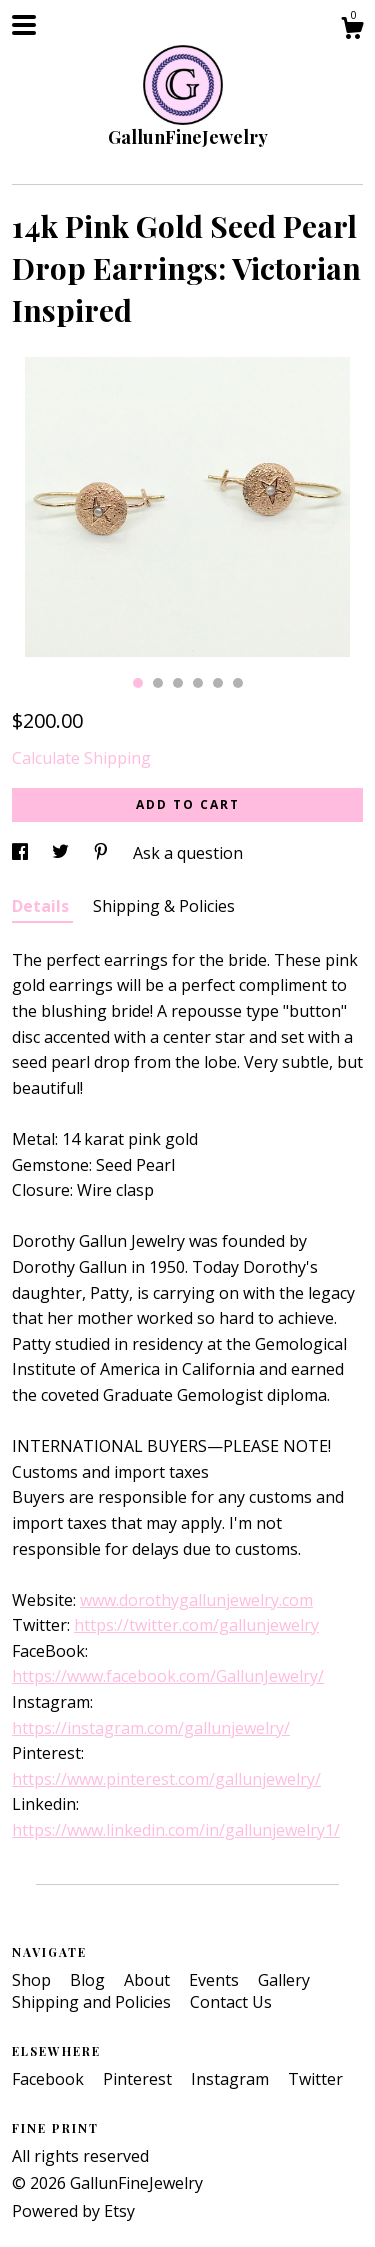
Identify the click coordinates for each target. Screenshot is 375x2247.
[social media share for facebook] (22, 853)
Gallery (284, 1980)
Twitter (315, 2079)
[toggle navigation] (24, 25)
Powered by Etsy (73, 2211)
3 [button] (178, 683)
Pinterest (139, 2079)
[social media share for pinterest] (103, 853)
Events (216, 1980)
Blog (89, 1980)
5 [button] (218, 683)
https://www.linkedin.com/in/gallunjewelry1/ (176, 1830)
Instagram (232, 2079)
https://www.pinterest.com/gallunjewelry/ (166, 1779)
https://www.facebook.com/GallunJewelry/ (168, 1676)
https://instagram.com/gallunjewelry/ (151, 1728)
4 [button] (198, 683)
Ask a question (188, 853)
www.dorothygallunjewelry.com (196, 1600)
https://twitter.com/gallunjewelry (196, 1625)
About (149, 1980)
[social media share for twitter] (62, 853)
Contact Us (231, 2002)
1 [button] (138, 683)
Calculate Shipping (81, 758)
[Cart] (352, 30)
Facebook (50, 2079)
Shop (33, 1980)
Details (42, 906)
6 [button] (238, 683)
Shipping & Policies (164, 906)
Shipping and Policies (93, 2002)
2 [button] (158, 683)
